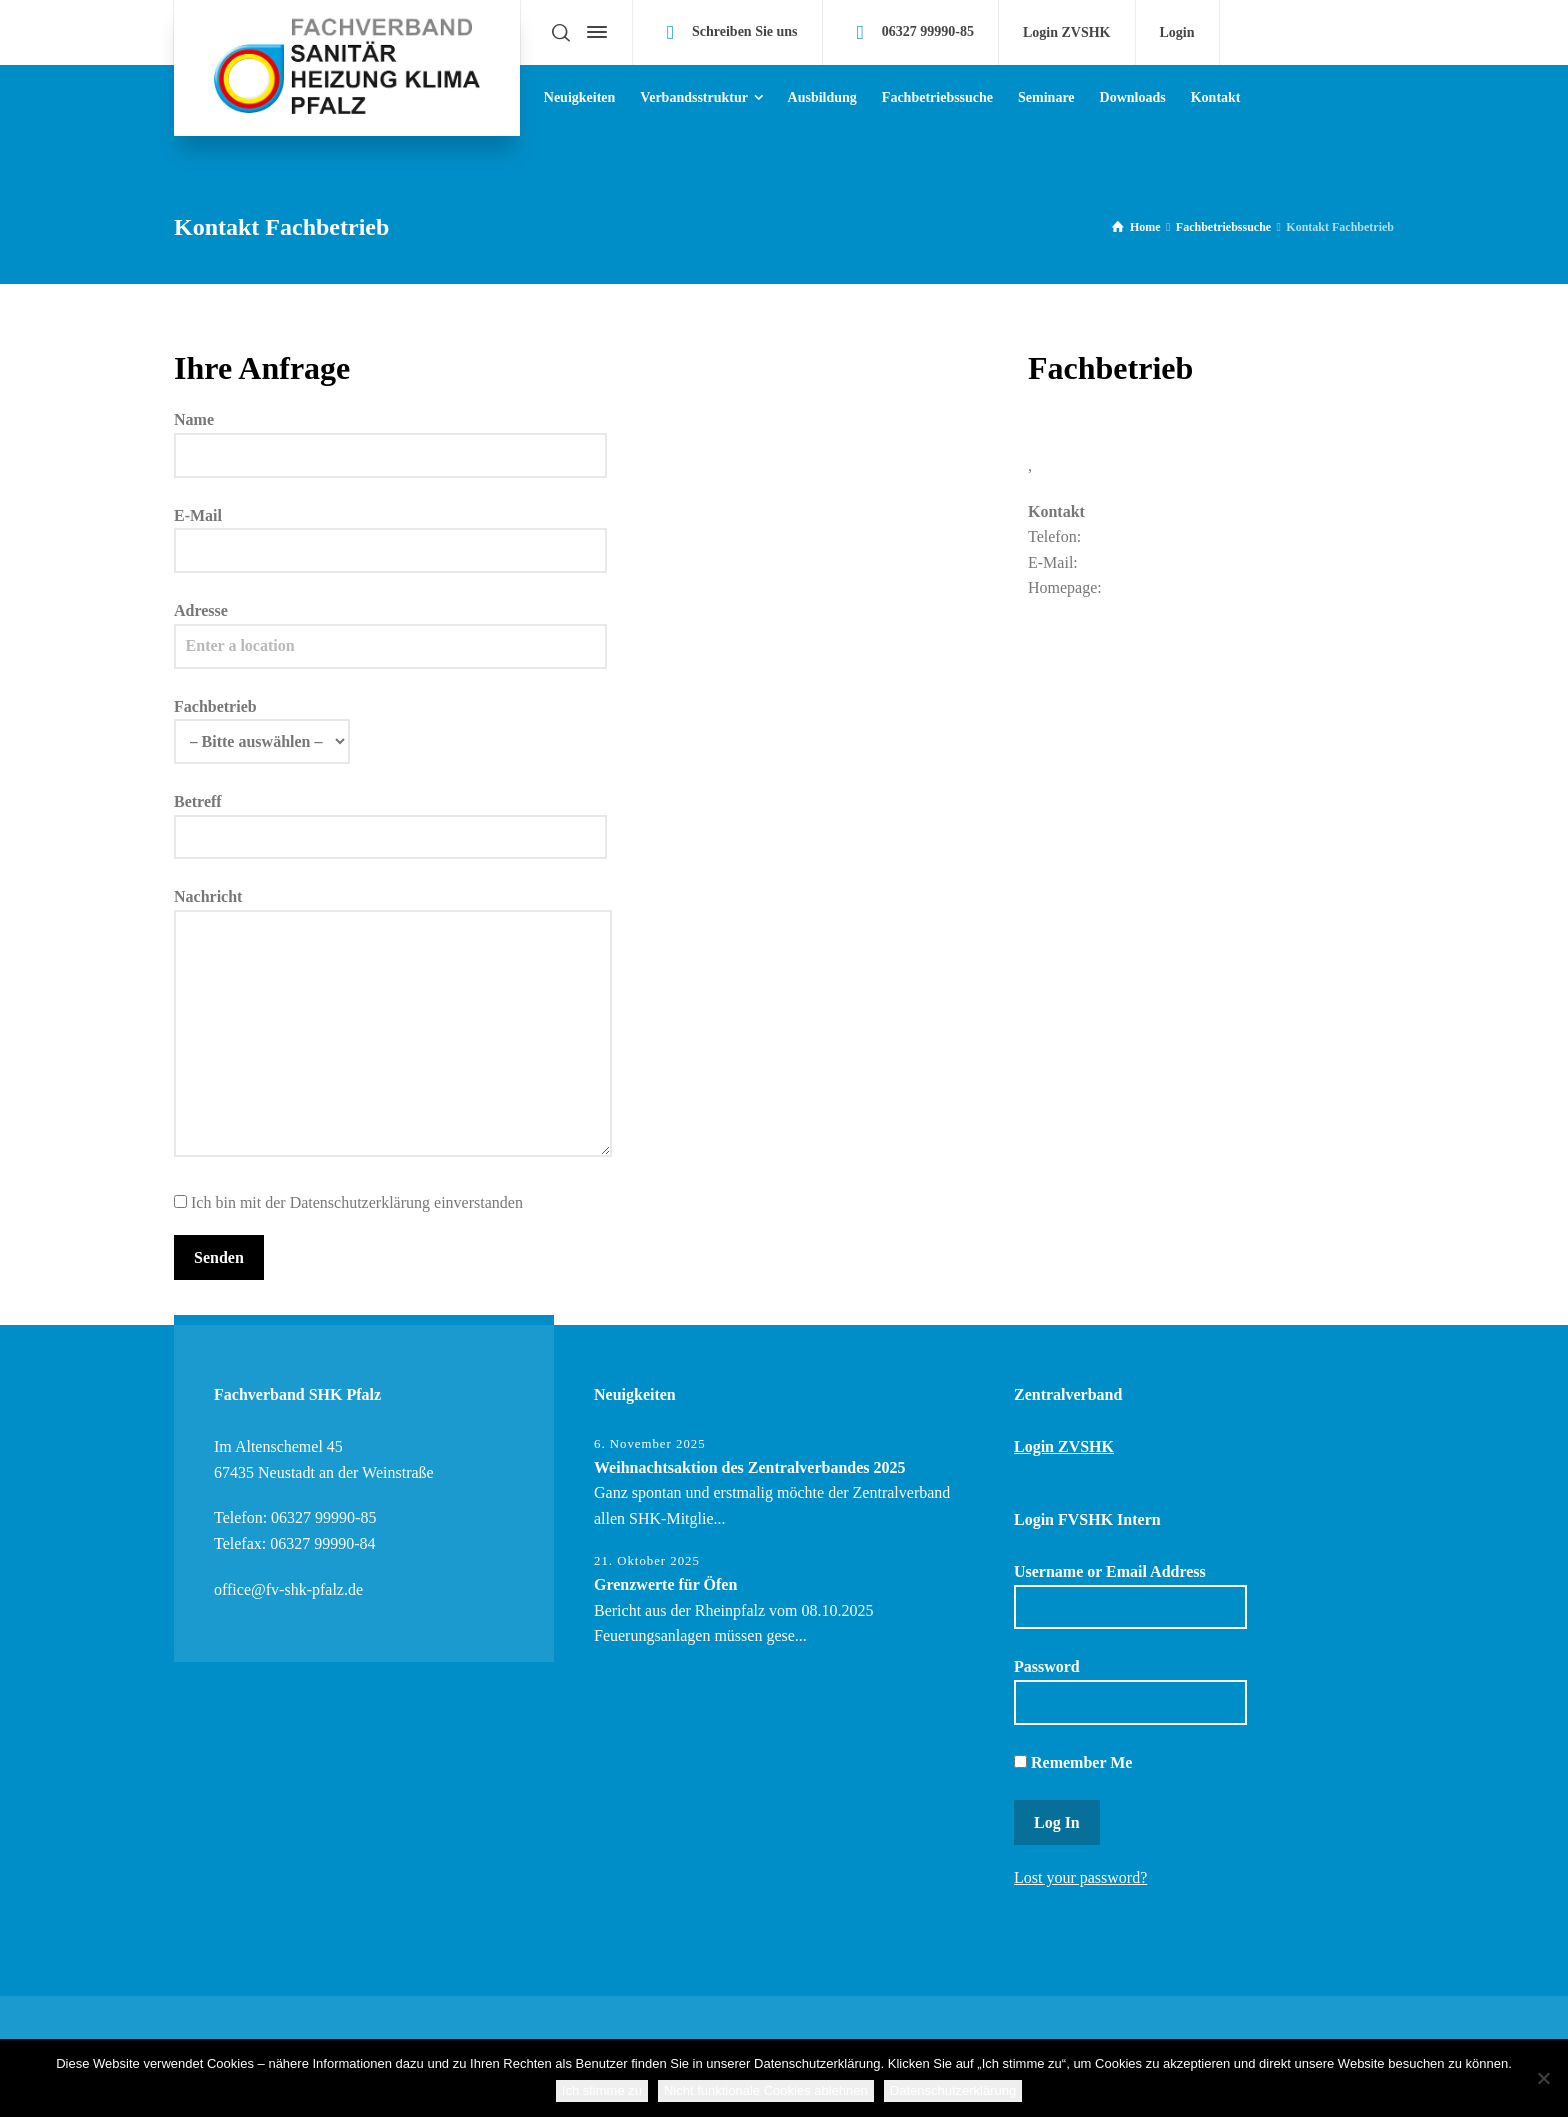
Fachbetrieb (262, 724)
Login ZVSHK (1067, 33)
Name (390, 437)
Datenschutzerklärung (953, 2090)
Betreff (390, 819)
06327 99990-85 (928, 31)
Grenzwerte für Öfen (665, 1584)
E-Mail (390, 533)
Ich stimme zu (602, 2090)
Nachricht (393, 1024)
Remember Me (1073, 1762)
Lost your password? (1080, 1877)
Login (1177, 33)
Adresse (390, 628)
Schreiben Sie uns (745, 31)
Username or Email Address (1130, 1596)
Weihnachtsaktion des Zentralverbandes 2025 (750, 1467)
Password (1130, 1691)
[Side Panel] (593, 32)
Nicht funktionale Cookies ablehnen (766, 2090)
